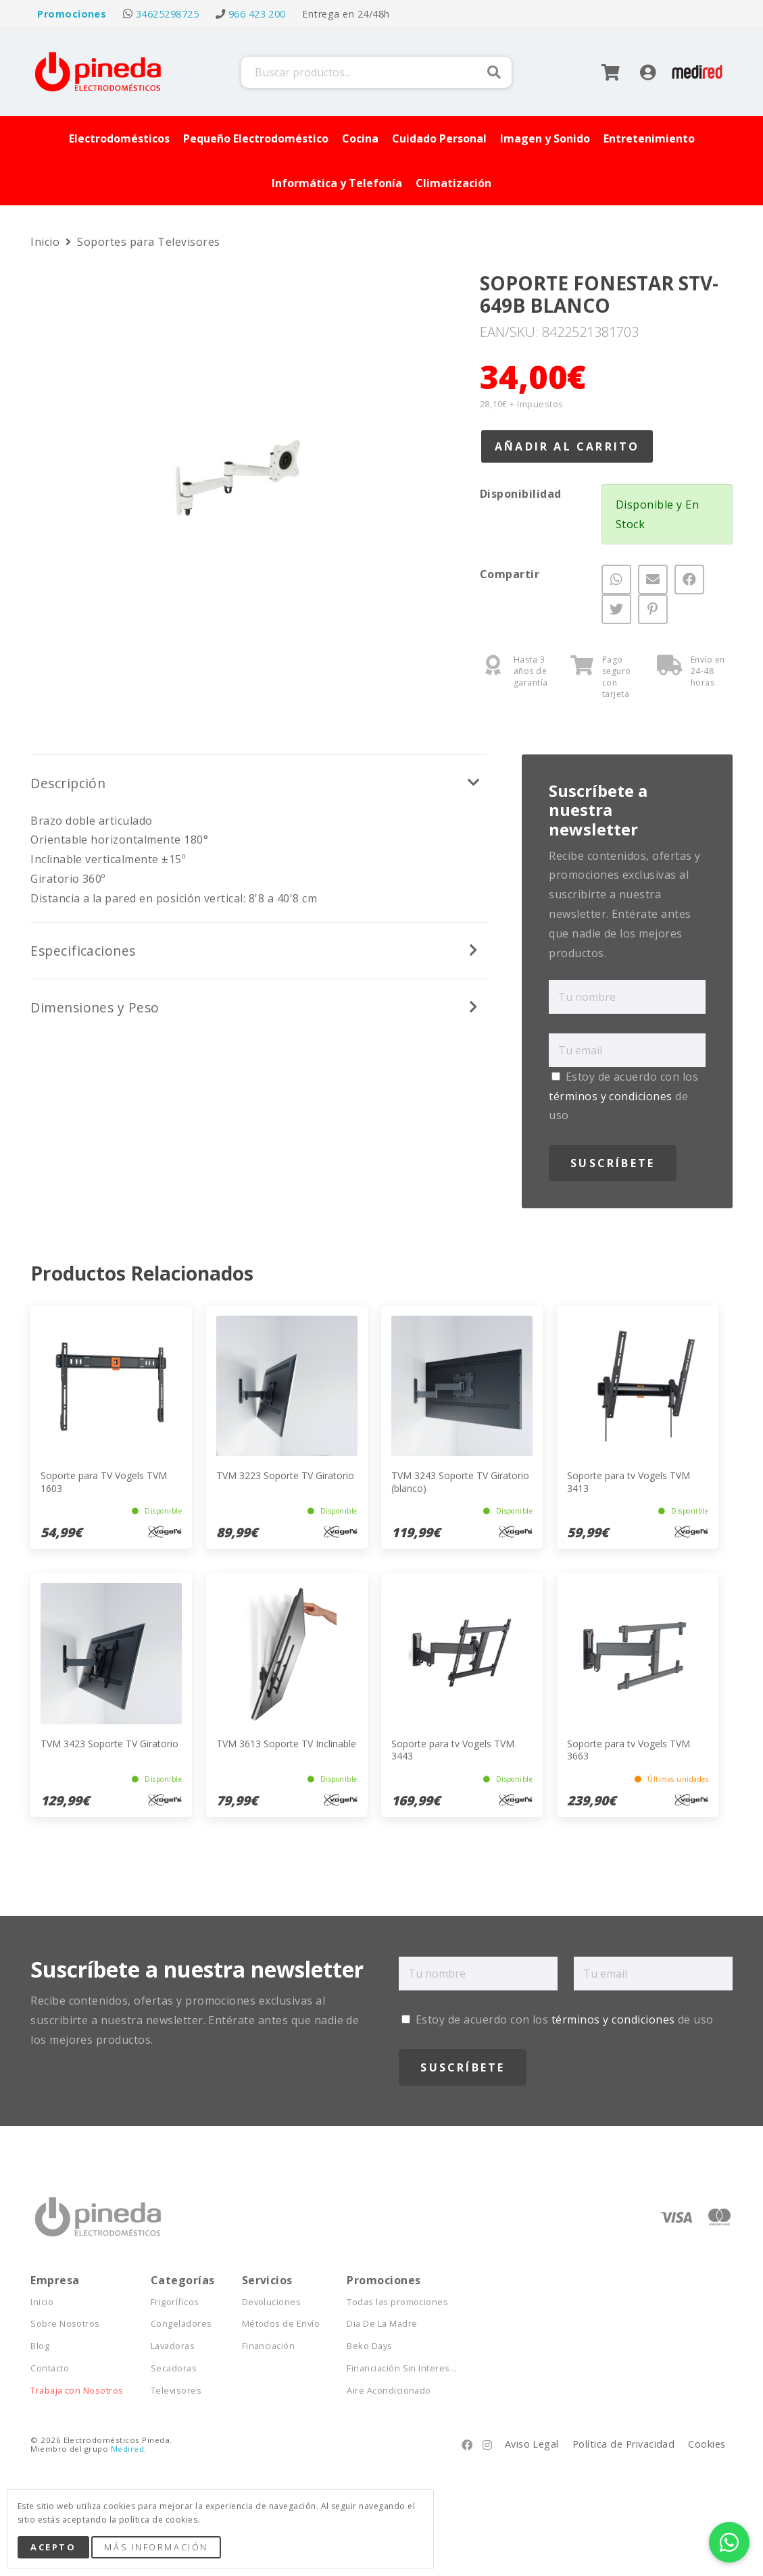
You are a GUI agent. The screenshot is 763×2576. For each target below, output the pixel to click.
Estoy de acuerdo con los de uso (623, 1096)
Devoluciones (271, 2302)
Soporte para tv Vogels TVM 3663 (628, 1749)
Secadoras (174, 2368)
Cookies (706, 2444)
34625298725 (167, 13)
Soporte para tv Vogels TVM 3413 (628, 1481)
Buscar (494, 72)
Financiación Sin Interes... (402, 2368)
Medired (127, 2449)
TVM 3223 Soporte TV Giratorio (285, 1475)
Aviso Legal (532, 2444)
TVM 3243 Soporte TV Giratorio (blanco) (460, 1481)
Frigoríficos (175, 2302)
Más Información (155, 2547)
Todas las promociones (397, 2302)
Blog (39, 2346)
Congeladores (181, 2323)
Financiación (268, 2346)
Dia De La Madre (382, 2323)
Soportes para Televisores (148, 241)
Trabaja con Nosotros (77, 2390)
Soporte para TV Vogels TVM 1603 (104, 1481)
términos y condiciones (610, 1096)
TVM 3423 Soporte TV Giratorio (109, 1743)
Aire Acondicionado (389, 2390)
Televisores (176, 2390)
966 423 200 (257, 13)
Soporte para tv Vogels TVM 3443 (452, 1749)
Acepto (53, 2547)
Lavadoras (173, 2346)
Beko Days (369, 2346)
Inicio (46, 241)
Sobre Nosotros (65, 2323)
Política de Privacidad (623, 2444)
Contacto (49, 2368)
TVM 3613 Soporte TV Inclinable (286, 1743)
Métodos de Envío (281, 2323)
